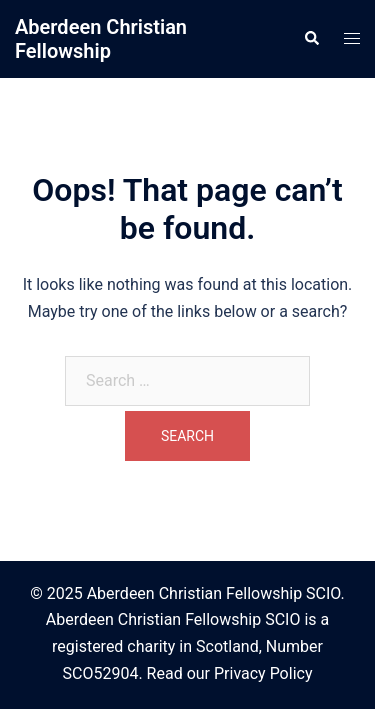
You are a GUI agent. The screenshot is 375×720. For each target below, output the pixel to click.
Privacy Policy (263, 673)
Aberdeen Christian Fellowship (101, 39)
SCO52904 (101, 673)
